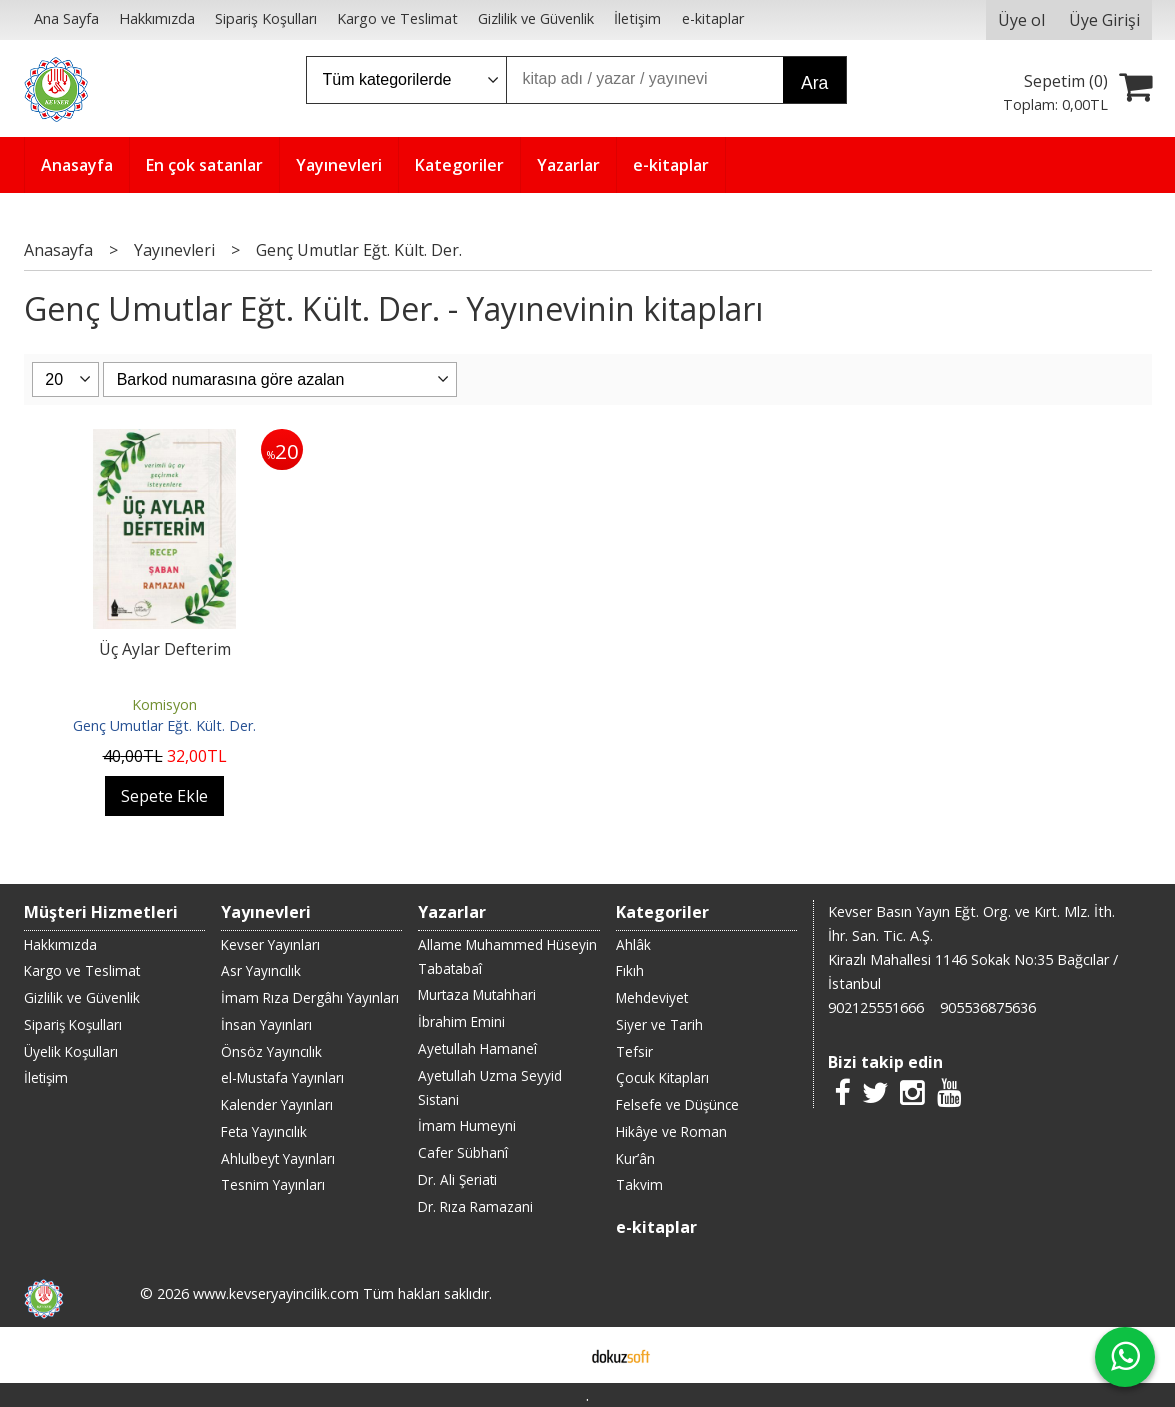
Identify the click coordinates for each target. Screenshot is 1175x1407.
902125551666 (876, 1007)
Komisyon (164, 704)
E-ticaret (555, 1355)
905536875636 (988, 1007)
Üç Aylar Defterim (165, 649)
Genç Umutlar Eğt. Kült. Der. (164, 725)
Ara (814, 83)
